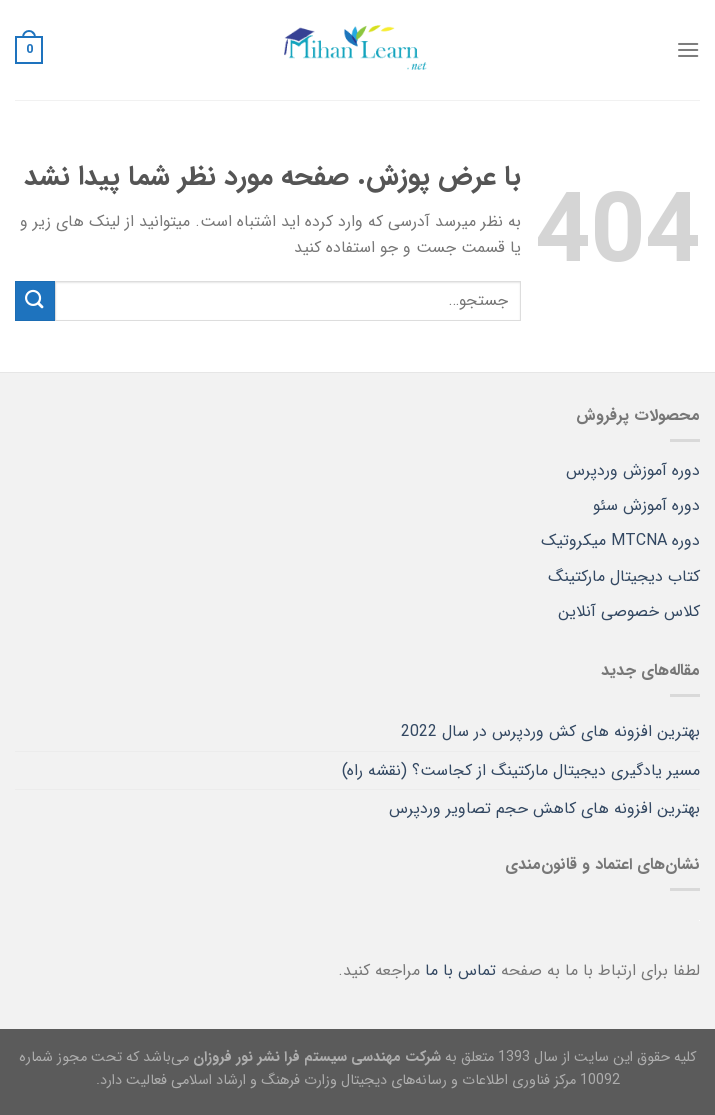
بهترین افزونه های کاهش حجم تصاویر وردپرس (544, 808)
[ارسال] (35, 300)
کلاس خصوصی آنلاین (629, 611)
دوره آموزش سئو (646, 505)
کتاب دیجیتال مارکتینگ (624, 576)
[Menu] (688, 49)
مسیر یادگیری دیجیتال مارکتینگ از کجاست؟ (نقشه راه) (521, 770)
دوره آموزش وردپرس (633, 470)
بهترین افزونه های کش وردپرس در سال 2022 (550, 731)
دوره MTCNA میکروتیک (620, 540)
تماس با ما (460, 970)
